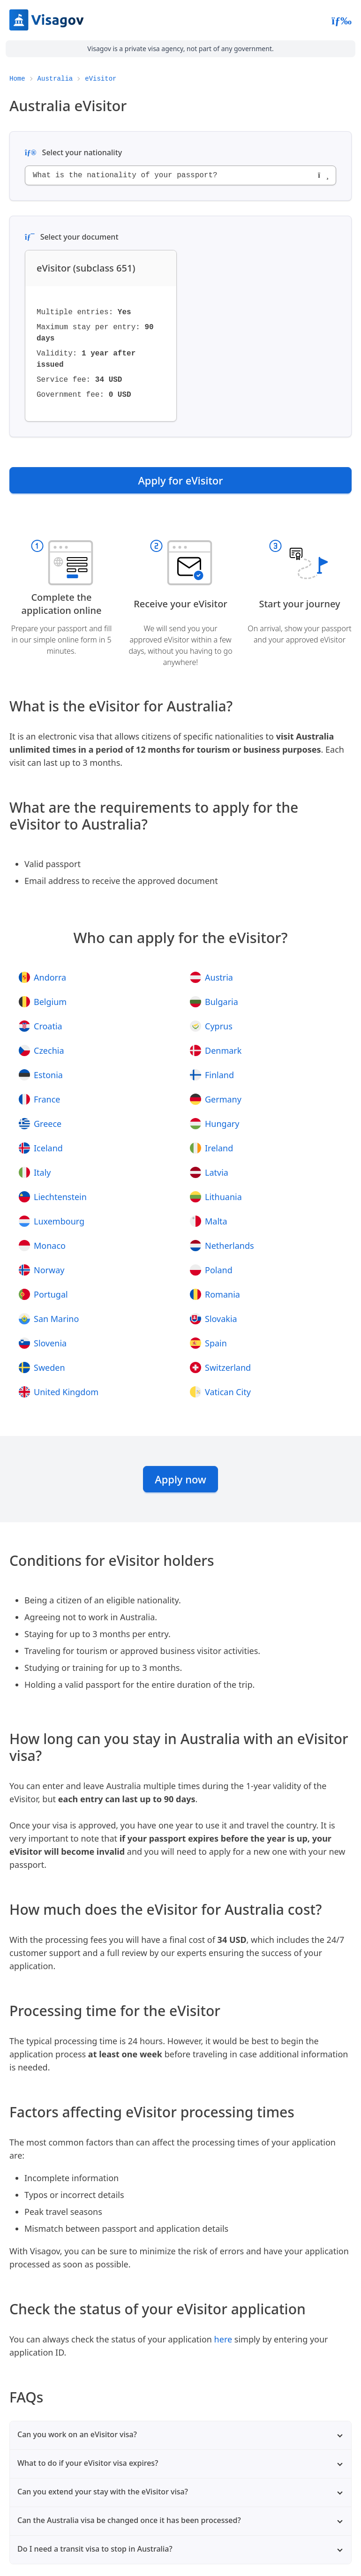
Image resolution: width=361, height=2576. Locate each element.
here (223, 2339)
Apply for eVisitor (180, 480)
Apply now (180, 1479)
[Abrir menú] (341, 20)
